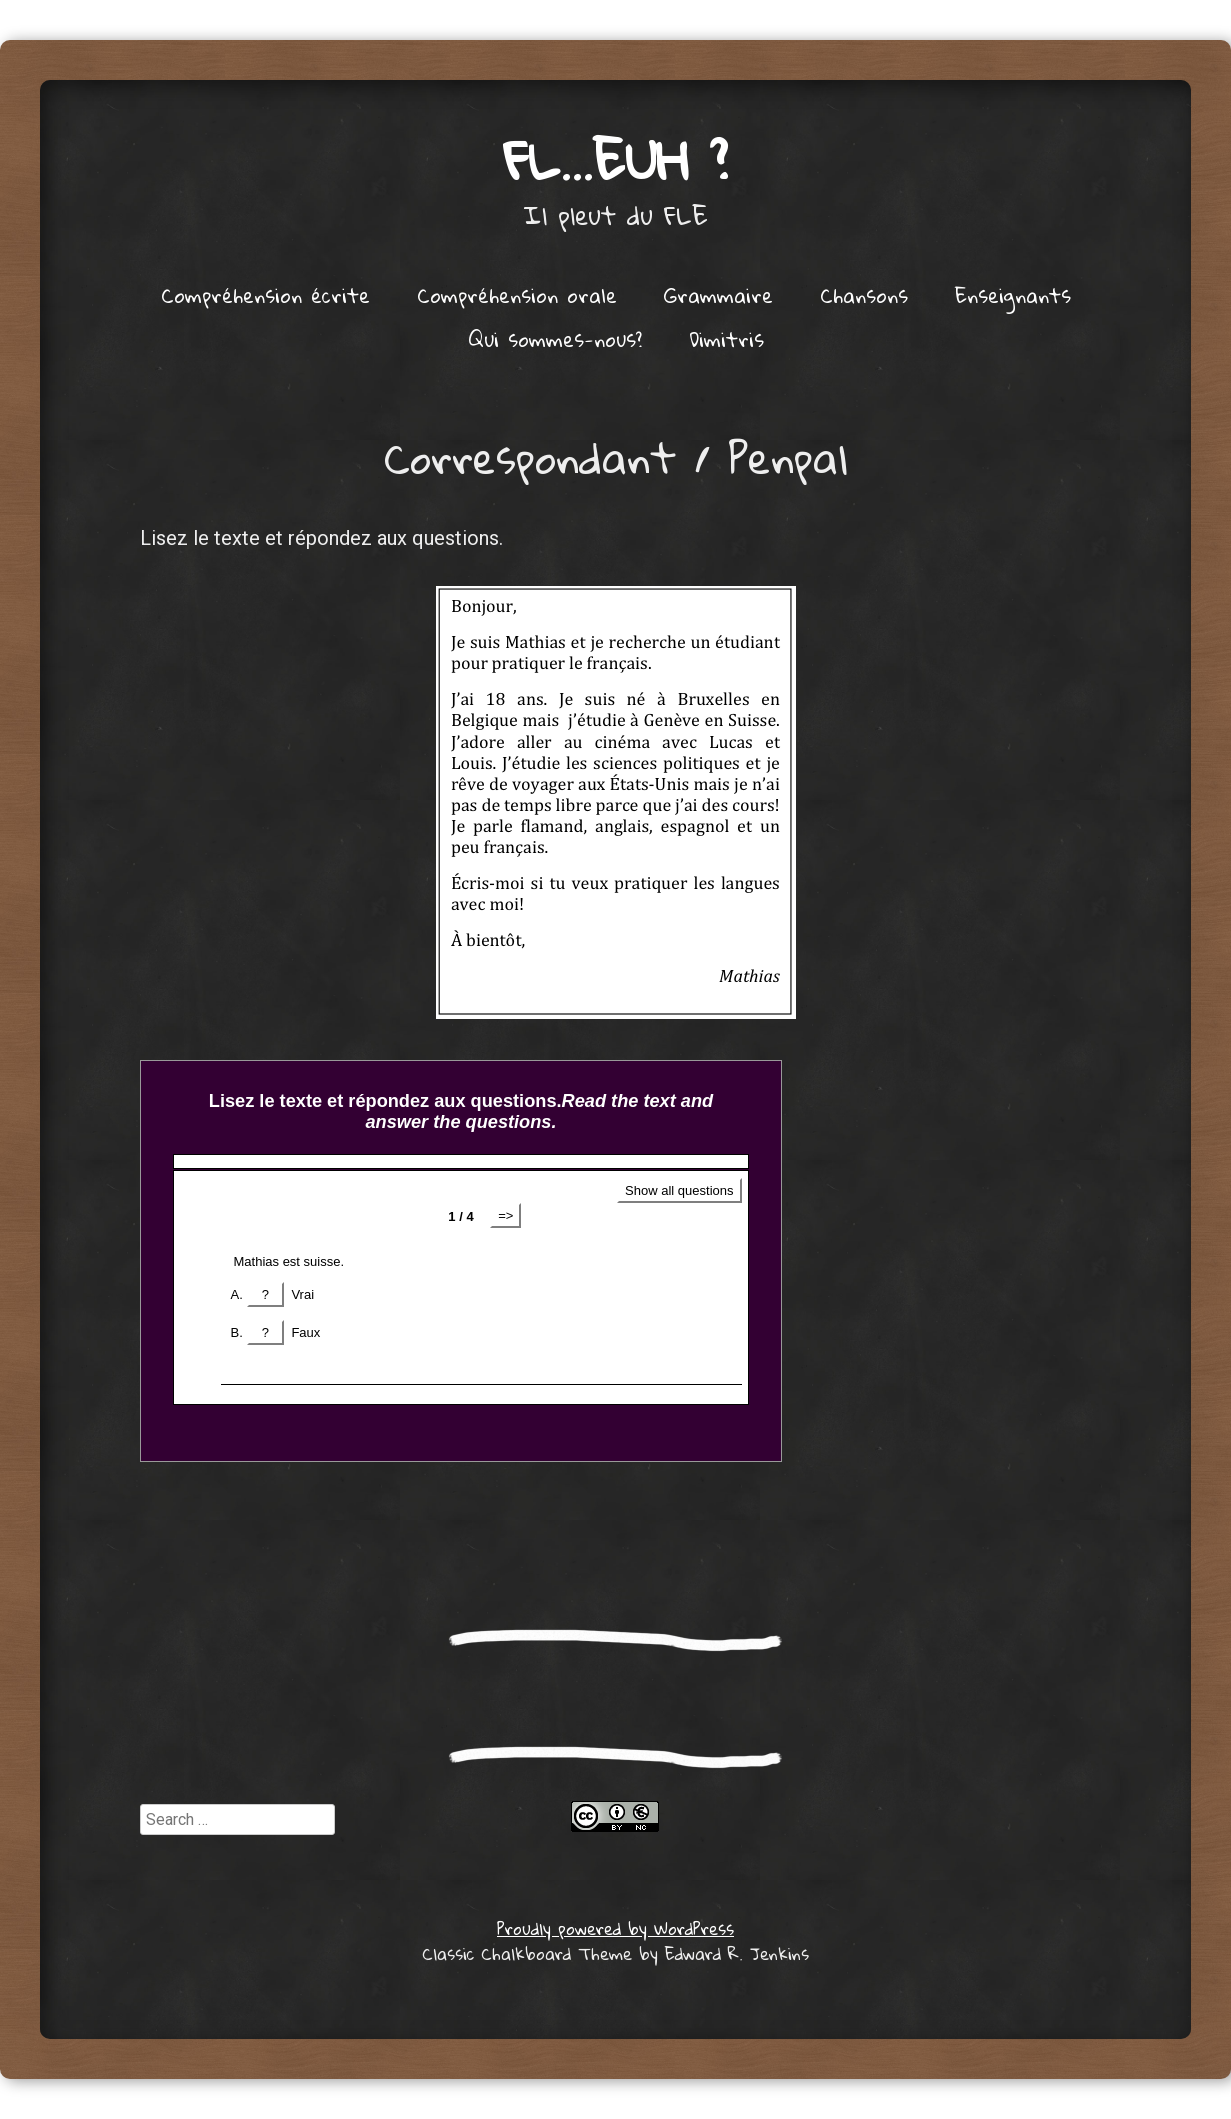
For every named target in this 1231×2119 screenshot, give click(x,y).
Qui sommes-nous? (555, 339)
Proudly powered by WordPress (615, 1928)
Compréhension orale (517, 295)
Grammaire (718, 295)
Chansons (864, 295)
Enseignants (1013, 295)
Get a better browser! (461, 1261)
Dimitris (726, 339)
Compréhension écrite (265, 295)
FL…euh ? (615, 159)
